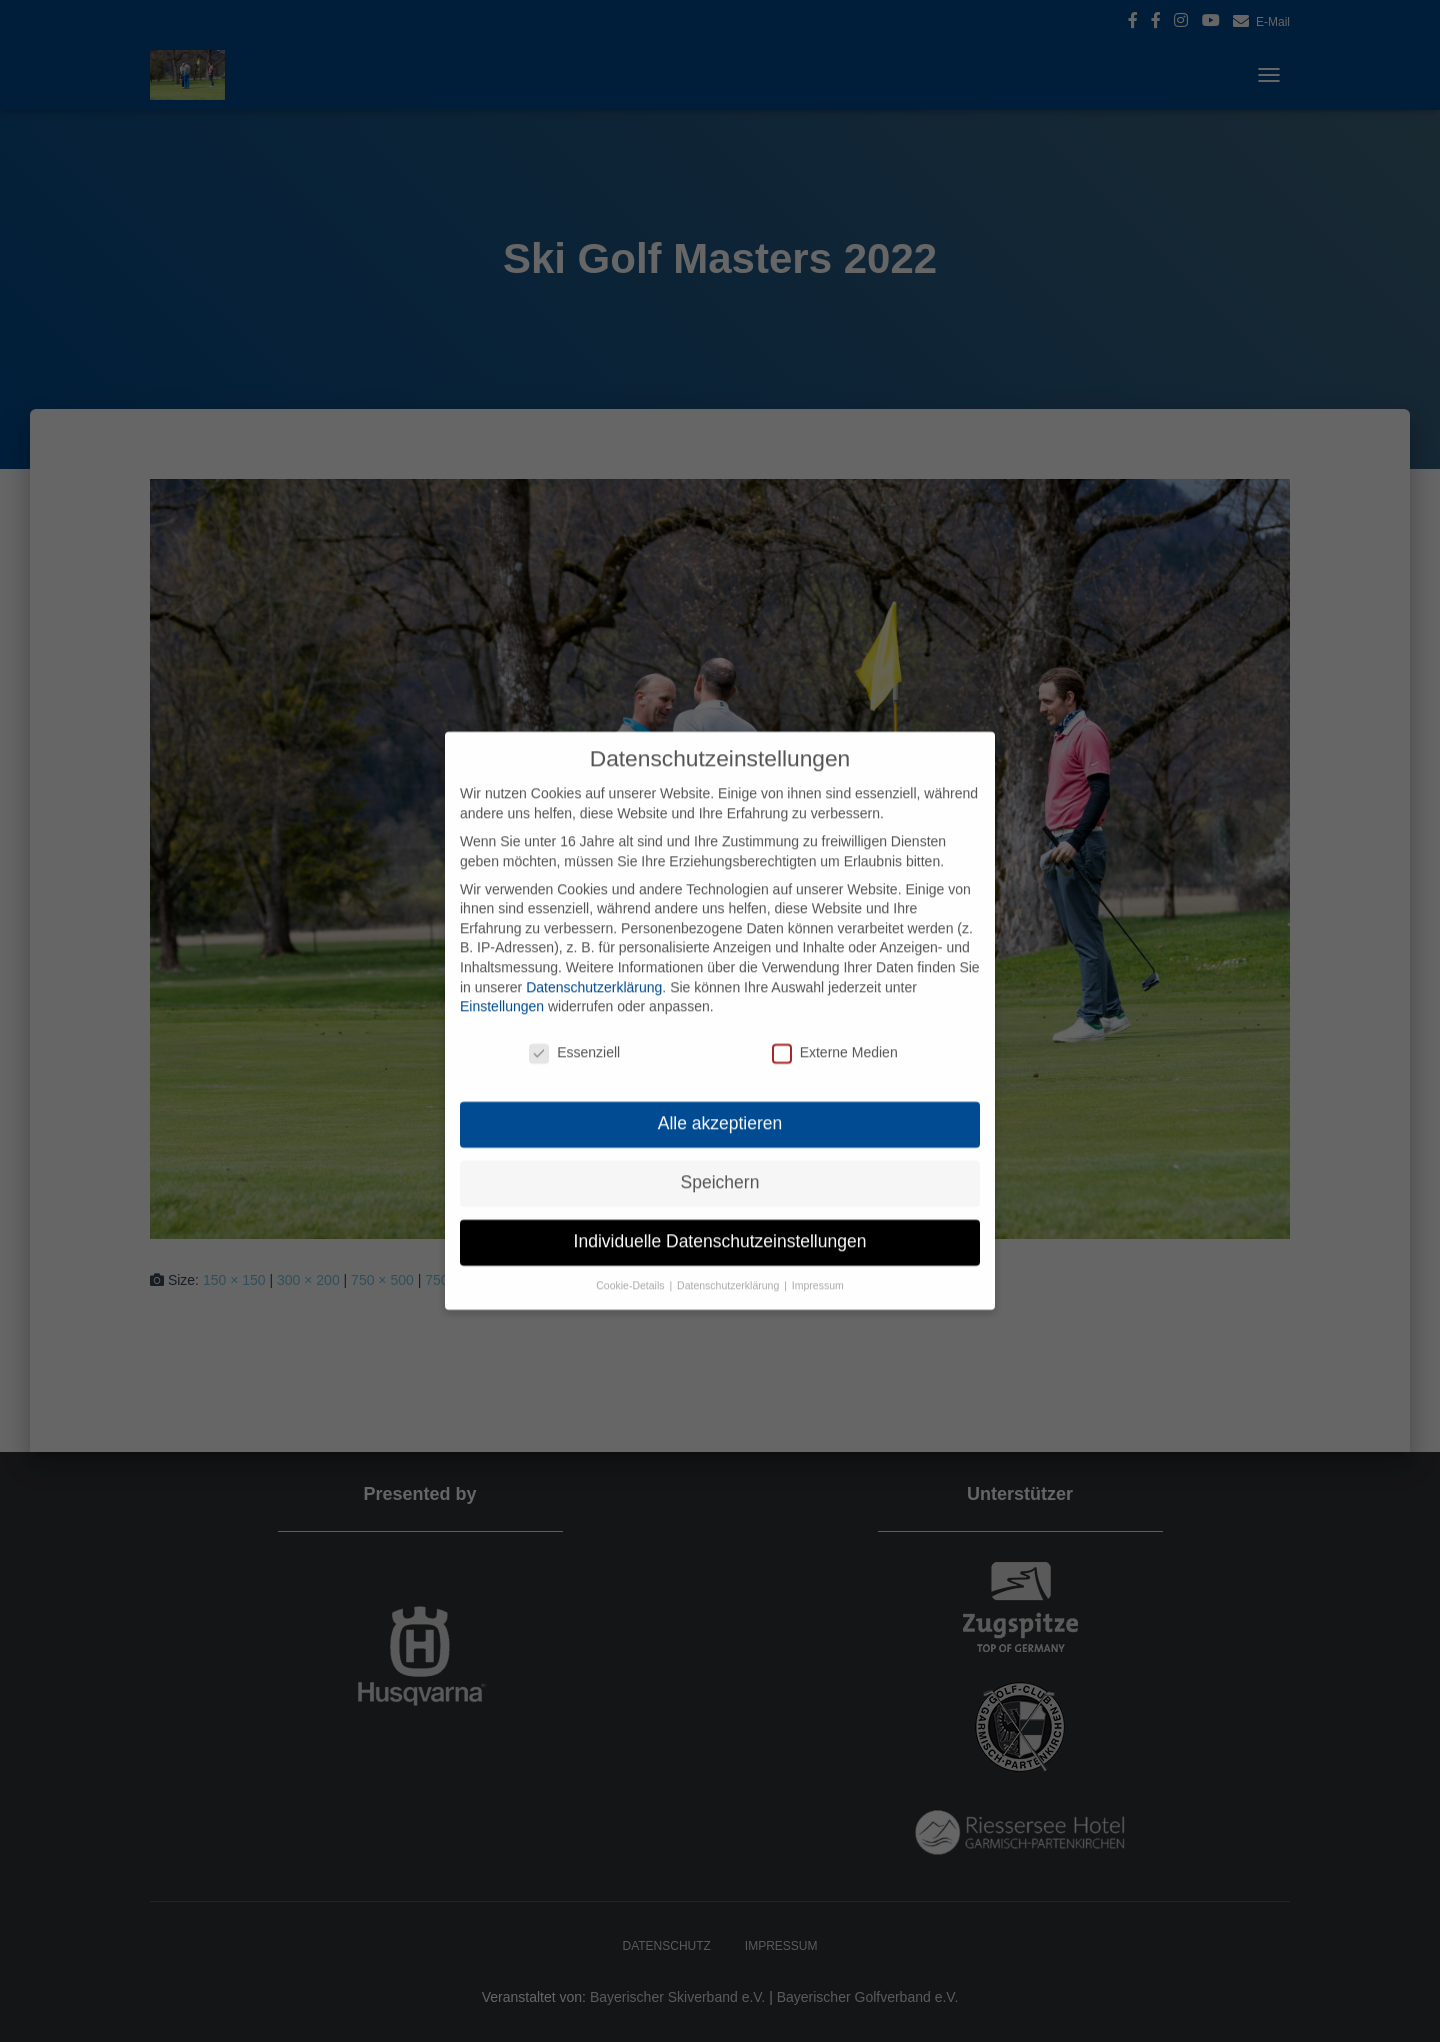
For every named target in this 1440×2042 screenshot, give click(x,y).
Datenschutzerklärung (594, 965)
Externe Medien (835, 1030)
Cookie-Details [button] (631, 1263)
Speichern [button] (720, 1160)
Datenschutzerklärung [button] (729, 1263)
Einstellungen (502, 984)
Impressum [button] (818, 1263)
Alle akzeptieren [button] (720, 1101)
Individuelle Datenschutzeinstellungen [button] (720, 1219)
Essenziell (574, 1030)
